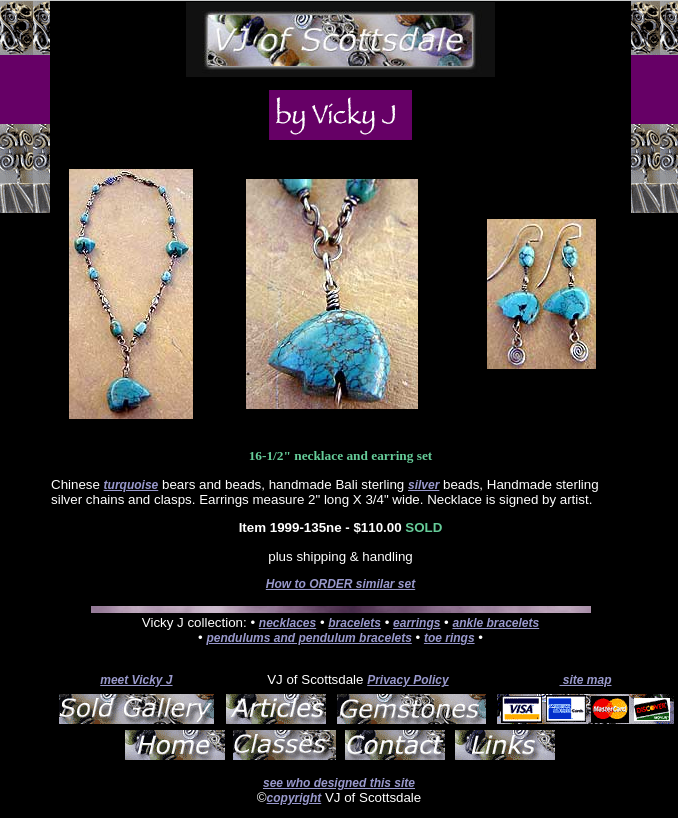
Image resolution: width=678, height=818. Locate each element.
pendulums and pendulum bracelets (308, 638)
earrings (416, 623)
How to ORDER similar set (340, 584)
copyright (294, 798)
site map (585, 680)
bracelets (354, 623)
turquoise (131, 485)
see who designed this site (339, 783)
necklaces (287, 623)
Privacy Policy (407, 680)
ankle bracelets (495, 623)
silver (423, 485)
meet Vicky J (136, 680)
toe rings (449, 638)
